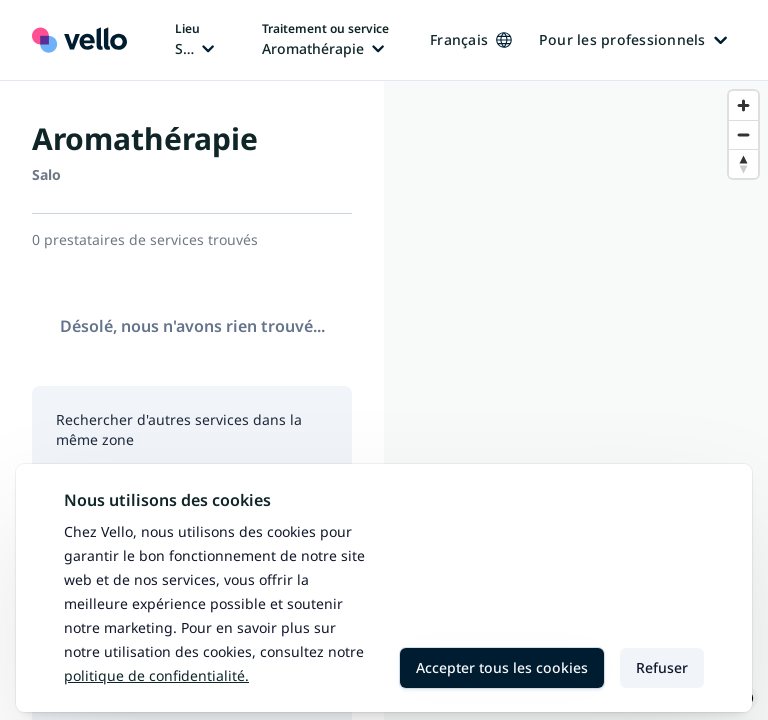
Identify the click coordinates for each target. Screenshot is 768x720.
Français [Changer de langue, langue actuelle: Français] (471, 39)
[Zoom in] (743, 105)
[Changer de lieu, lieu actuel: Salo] (194, 40)
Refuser (662, 667)
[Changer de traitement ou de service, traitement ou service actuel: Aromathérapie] (325, 40)
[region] (576, 400)
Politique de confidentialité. (156, 675)
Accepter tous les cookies (502, 667)
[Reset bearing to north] (743, 163)
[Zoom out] (743, 134)
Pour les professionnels (633, 39)
